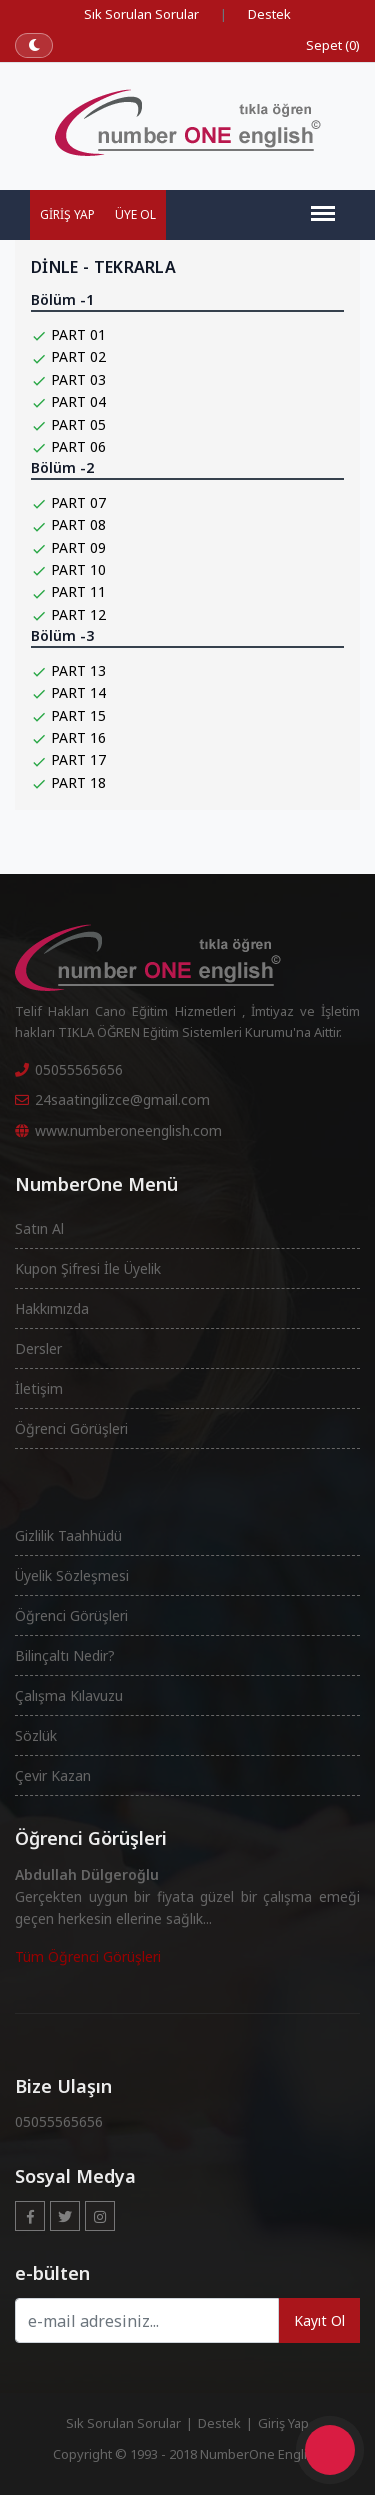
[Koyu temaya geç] (34, 45)
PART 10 (78, 569)
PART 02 (78, 356)
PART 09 (78, 547)
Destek (269, 14)
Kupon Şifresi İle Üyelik (88, 1268)
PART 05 (78, 424)
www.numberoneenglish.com (118, 1130)
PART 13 (78, 670)
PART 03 (78, 379)
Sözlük (36, 1735)
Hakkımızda (52, 1308)
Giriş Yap (67, 214)
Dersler (38, 1348)
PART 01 (78, 334)
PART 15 (78, 715)
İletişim (39, 1388)
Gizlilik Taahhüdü (68, 1535)
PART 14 (78, 692)
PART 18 (78, 782)
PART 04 (78, 401)
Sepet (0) (333, 45)
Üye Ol (135, 214)
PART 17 (78, 759)
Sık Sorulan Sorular (141, 14)
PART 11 (78, 591)
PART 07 (78, 502)
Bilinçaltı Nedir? (65, 1655)
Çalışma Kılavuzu (69, 1695)
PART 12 (78, 614)
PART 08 (78, 524)
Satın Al (39, 1228)
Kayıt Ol (319, 2320)
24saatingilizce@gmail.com (112, 1099)
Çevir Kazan (53, 1775)
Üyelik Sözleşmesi (72, 1575)
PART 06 (78, 446)
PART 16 (78, 737)
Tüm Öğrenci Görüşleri (88, 1956)
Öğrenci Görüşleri (71, 1428)
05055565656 (69, 1069)
